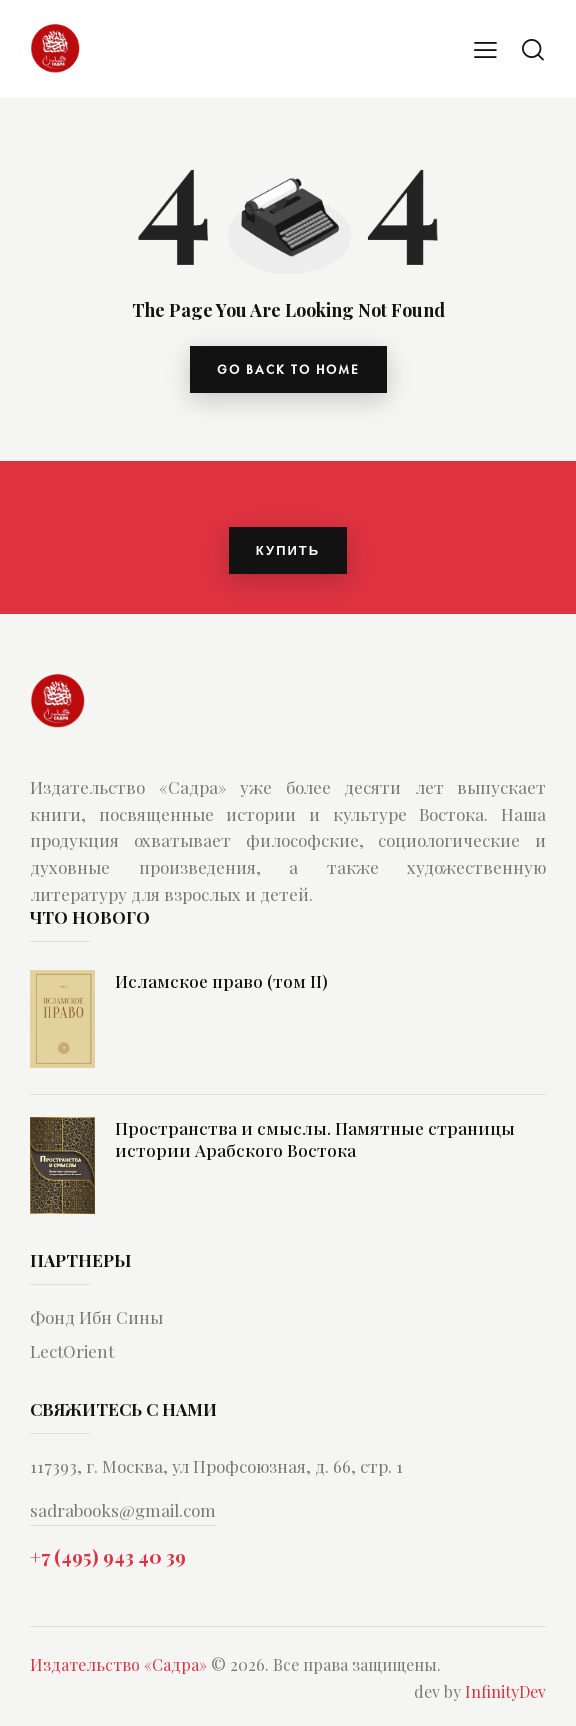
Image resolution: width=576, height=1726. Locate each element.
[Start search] (533, 49)
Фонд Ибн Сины (96, 1317)
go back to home (288, 369)
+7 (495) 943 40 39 (108, 1557)
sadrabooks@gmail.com (123, 1510)
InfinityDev (505, 1692)
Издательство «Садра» (118, 1665)
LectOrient (72, 1351)
